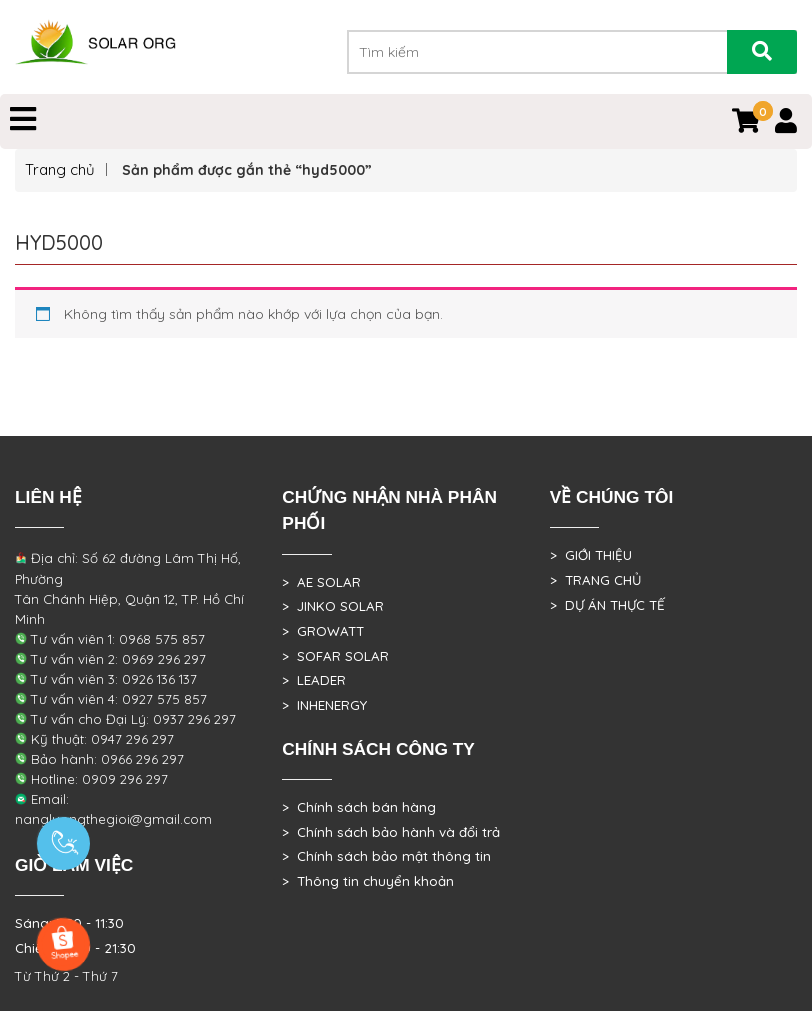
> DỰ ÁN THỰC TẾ (607, 605)
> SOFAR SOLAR (335, 656)
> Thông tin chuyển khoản (368, 881)
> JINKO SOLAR (333, 606)
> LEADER (314, 680)
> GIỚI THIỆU (591, 555)
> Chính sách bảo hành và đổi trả (391, 832)
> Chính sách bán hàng (359, 807)
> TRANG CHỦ (595, 580)
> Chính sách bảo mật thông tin (386, 856)
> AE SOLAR (321, 582)
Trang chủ (60, 169)
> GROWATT (323, 631)
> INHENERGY (324, 705)
